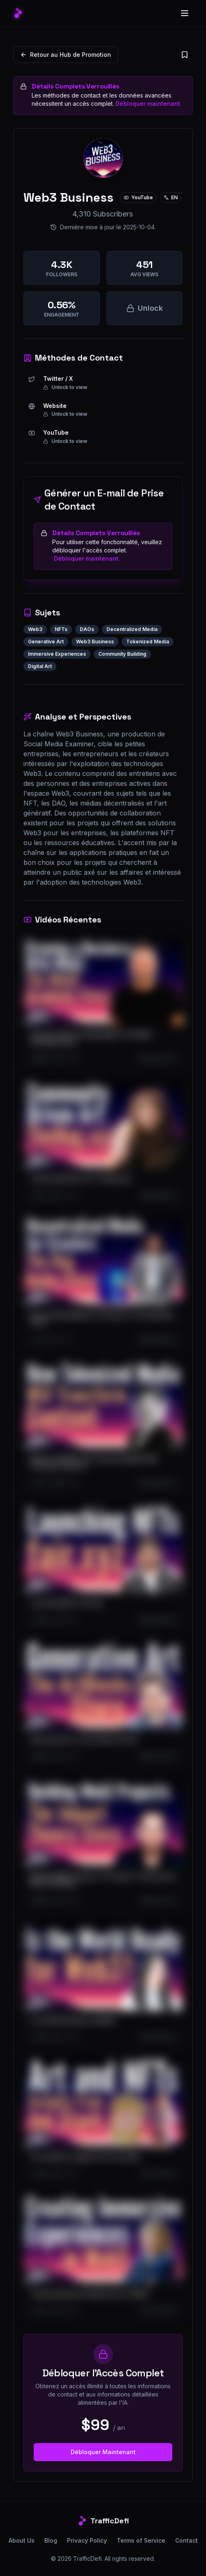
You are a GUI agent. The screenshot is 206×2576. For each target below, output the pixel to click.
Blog (50, 2540)
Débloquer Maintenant (103, 2451)
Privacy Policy (87, 2540)
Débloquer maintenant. (149, 103)
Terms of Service (141, 2540)
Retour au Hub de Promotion (65, 54)
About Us (22, 2540)
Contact (186, 2540)
